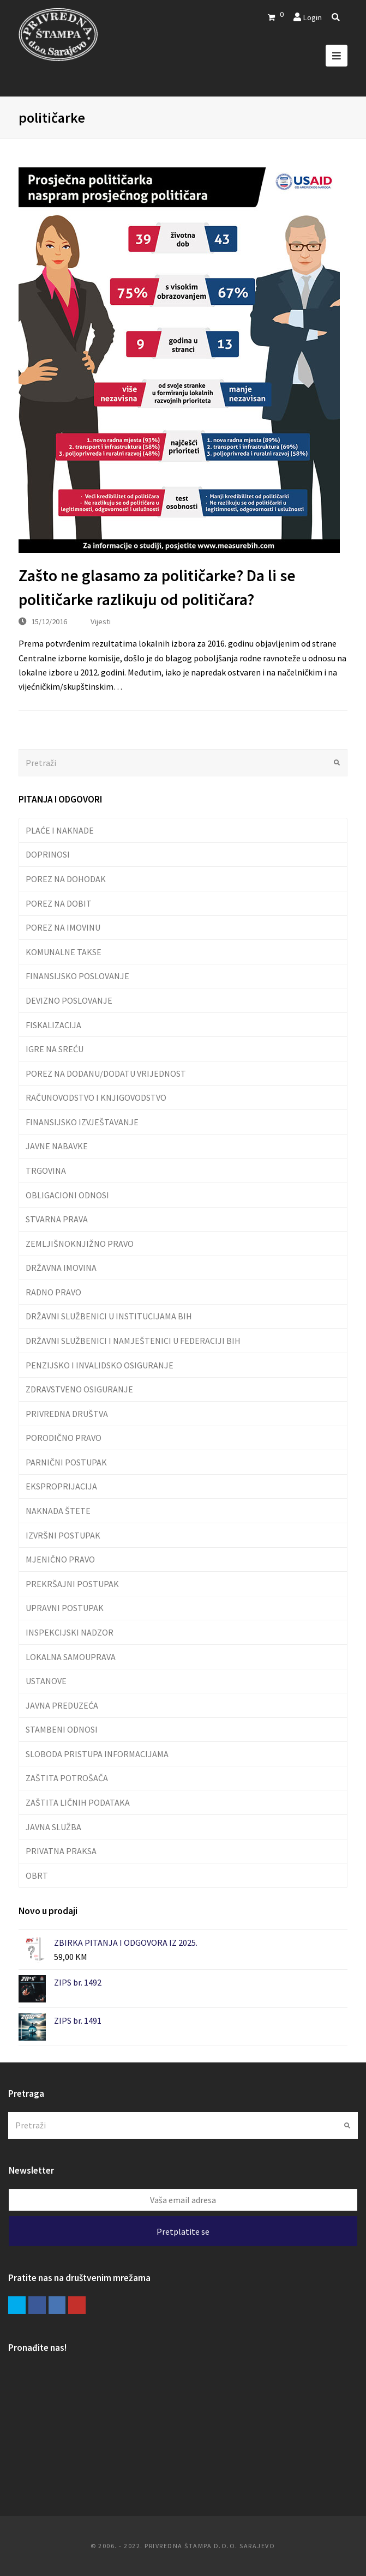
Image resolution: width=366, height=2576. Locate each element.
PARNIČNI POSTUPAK (66, 1462)
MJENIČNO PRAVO (60, 1559)
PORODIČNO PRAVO (63, 1437)
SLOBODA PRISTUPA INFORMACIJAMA (97, 1753)
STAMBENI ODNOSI (62, 1729)
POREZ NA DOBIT (59, 903)
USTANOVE (46, 1680)
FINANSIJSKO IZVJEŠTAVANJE (82, 1122)
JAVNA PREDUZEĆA (62, 1705)
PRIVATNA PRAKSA (61, 1850)
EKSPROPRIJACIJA (61, 1486)
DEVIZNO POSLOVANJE (69, 1000)
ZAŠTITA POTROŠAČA (67, 1777)
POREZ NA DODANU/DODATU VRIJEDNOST (106, 1073)
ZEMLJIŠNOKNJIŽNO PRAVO (80, 1243)
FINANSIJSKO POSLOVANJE (77, 975)
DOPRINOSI (48, 854)
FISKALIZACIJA (53, 1024)
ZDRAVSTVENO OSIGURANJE (79, 1389)
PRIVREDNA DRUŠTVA (67, 1413)
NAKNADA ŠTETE (58, 1510)
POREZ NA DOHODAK (66, 878)
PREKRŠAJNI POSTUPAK (72, 1583)
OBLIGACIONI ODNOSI (67, 1195)
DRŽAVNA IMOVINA (61, 1267)
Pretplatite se (183, 2231)
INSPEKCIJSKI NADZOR (69, 1632)
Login (312, 17)
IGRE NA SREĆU (54, 1048)
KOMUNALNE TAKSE (63, 951)
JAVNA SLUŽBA (53, 1826)
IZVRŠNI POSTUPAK (63, 1535)
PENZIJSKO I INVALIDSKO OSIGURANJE (99, 1365)
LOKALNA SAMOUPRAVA (71, 1656)
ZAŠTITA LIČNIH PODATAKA (78, 1802)
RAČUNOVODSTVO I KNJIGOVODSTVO (96, 1097)
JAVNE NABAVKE (57, 1146)
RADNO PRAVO (53, 1292)
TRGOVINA (46, 1170)
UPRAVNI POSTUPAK (65, 1607)
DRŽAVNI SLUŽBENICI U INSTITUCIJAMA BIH (109, 1316)
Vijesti (101, 621)
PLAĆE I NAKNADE (60, 830)
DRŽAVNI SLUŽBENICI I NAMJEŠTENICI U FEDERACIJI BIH (133, 1340)
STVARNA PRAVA (57, 1219)
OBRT (37, 1875)
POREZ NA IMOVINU (63, 927)
